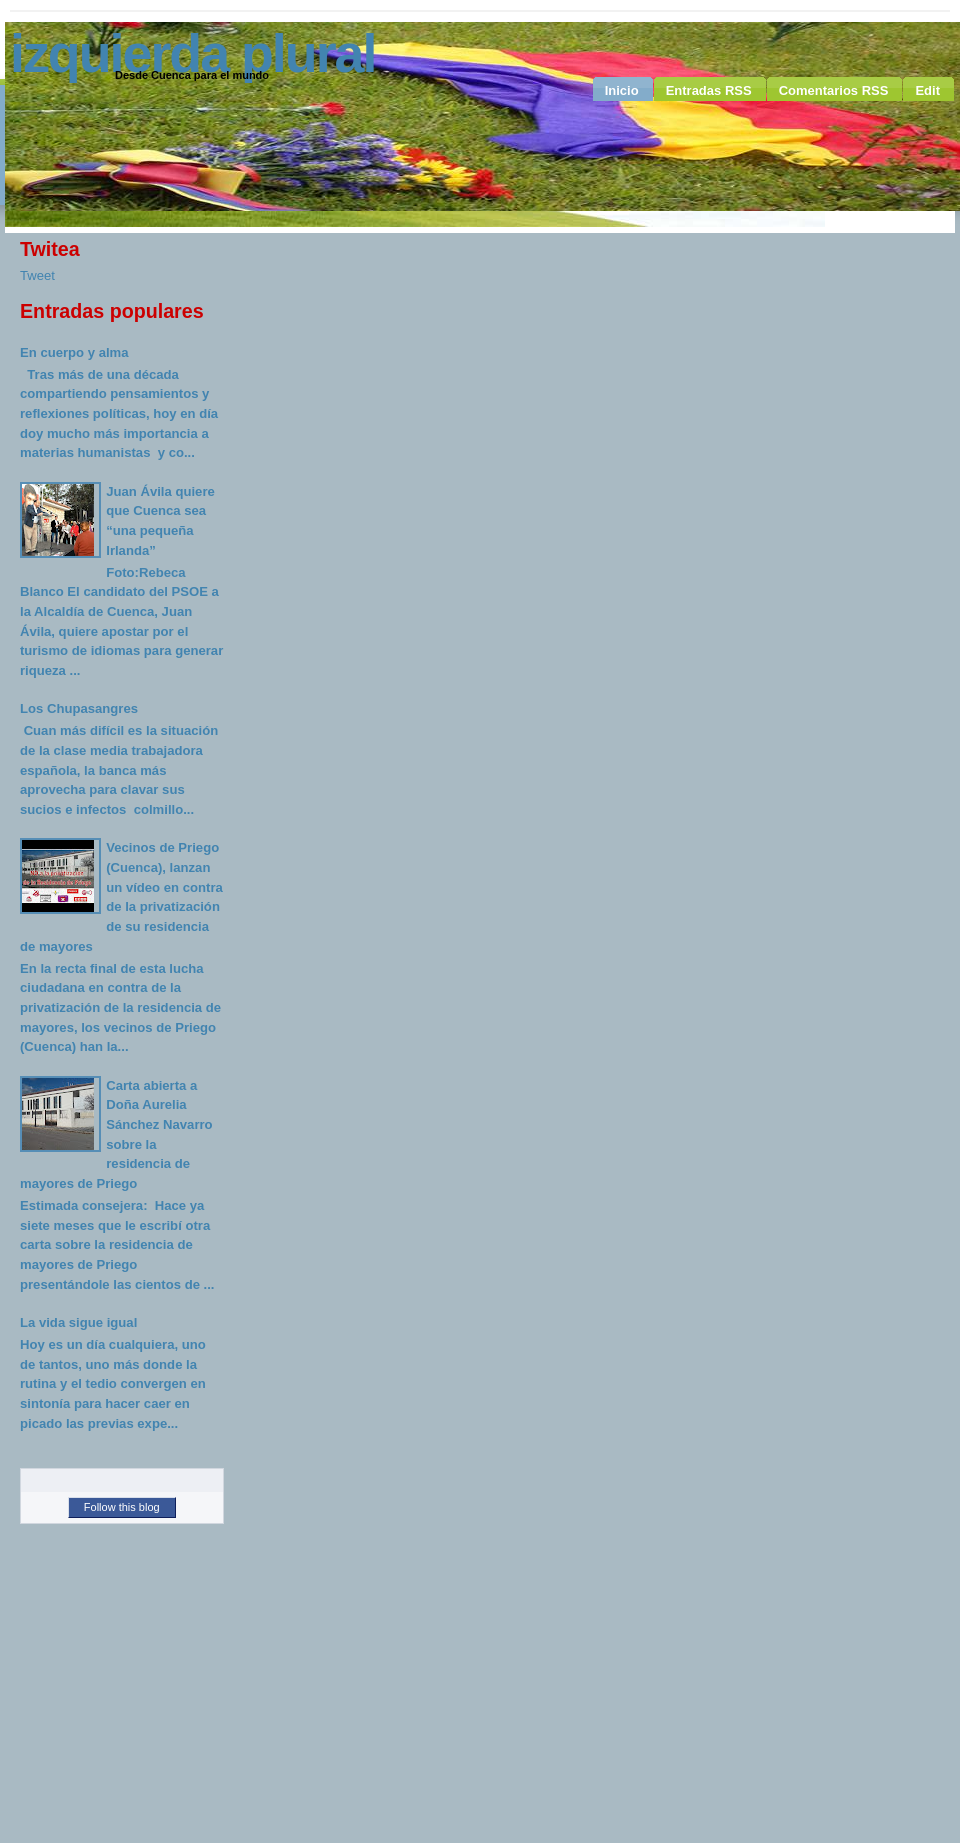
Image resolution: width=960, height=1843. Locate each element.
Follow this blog (122, 1507)
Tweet (37, 275)
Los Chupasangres (79, 708)
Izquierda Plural (192, 53)
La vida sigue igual (78, 1322)
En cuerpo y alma (74, 352)
